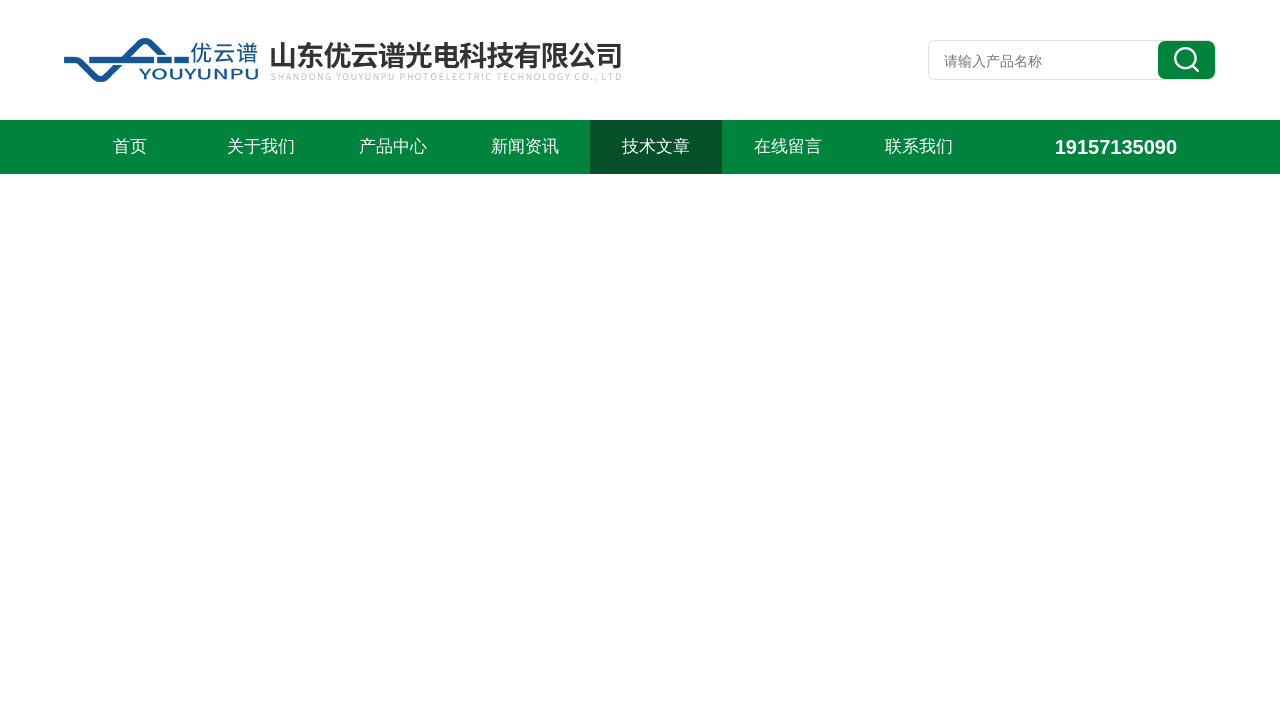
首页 (130, 146)
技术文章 (656, 146)
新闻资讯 (525, 146)
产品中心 (393, 146)
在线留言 (788, 146)
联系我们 (919, 146)
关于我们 (261, 146)
